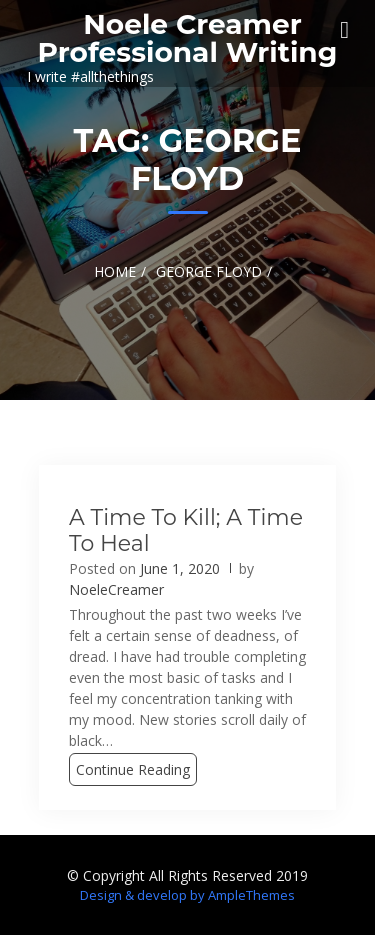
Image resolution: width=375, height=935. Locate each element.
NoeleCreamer (116, 589)
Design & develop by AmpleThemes (187, 895)
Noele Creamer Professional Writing (188, 38)
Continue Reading (133, 769)
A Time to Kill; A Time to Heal (186, 530)
